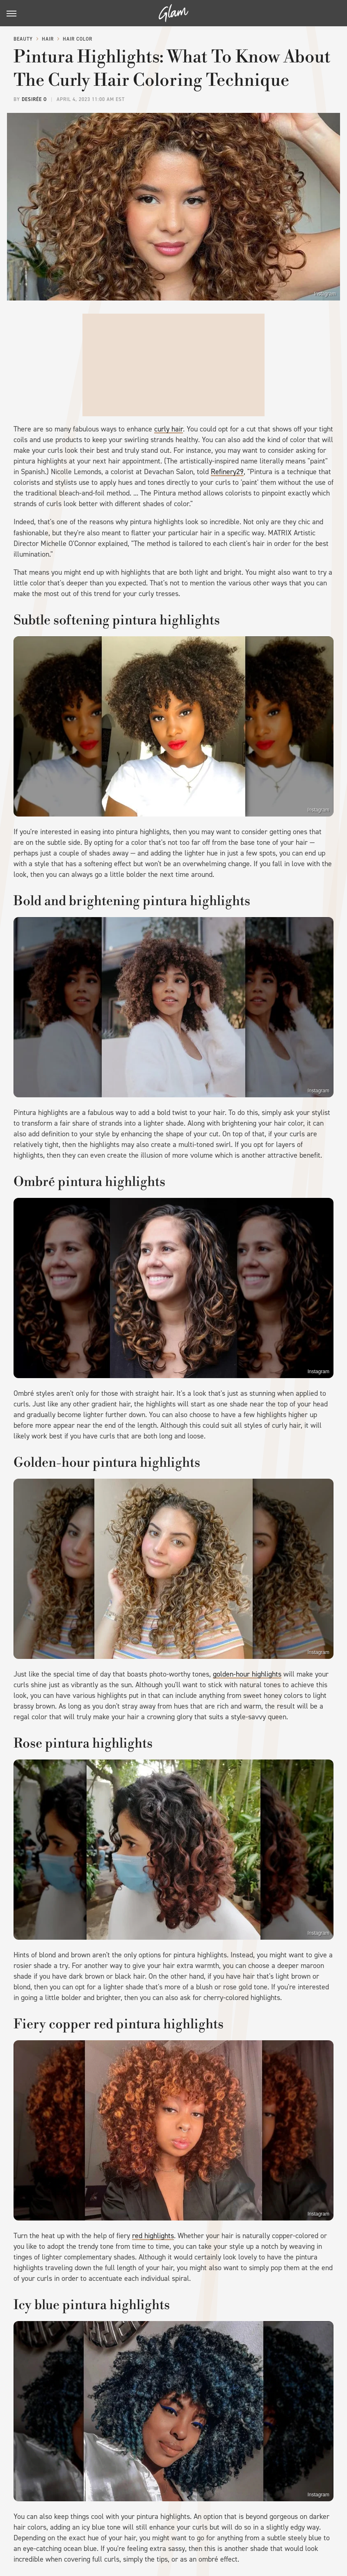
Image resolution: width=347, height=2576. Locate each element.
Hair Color (77, 39)
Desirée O (34, 99)
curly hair (168, 429)
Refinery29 (227, 472)
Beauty (23, 39)
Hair (48, 39)
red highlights (153, 2236)
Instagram (325, 293)
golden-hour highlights (247, 1674)
